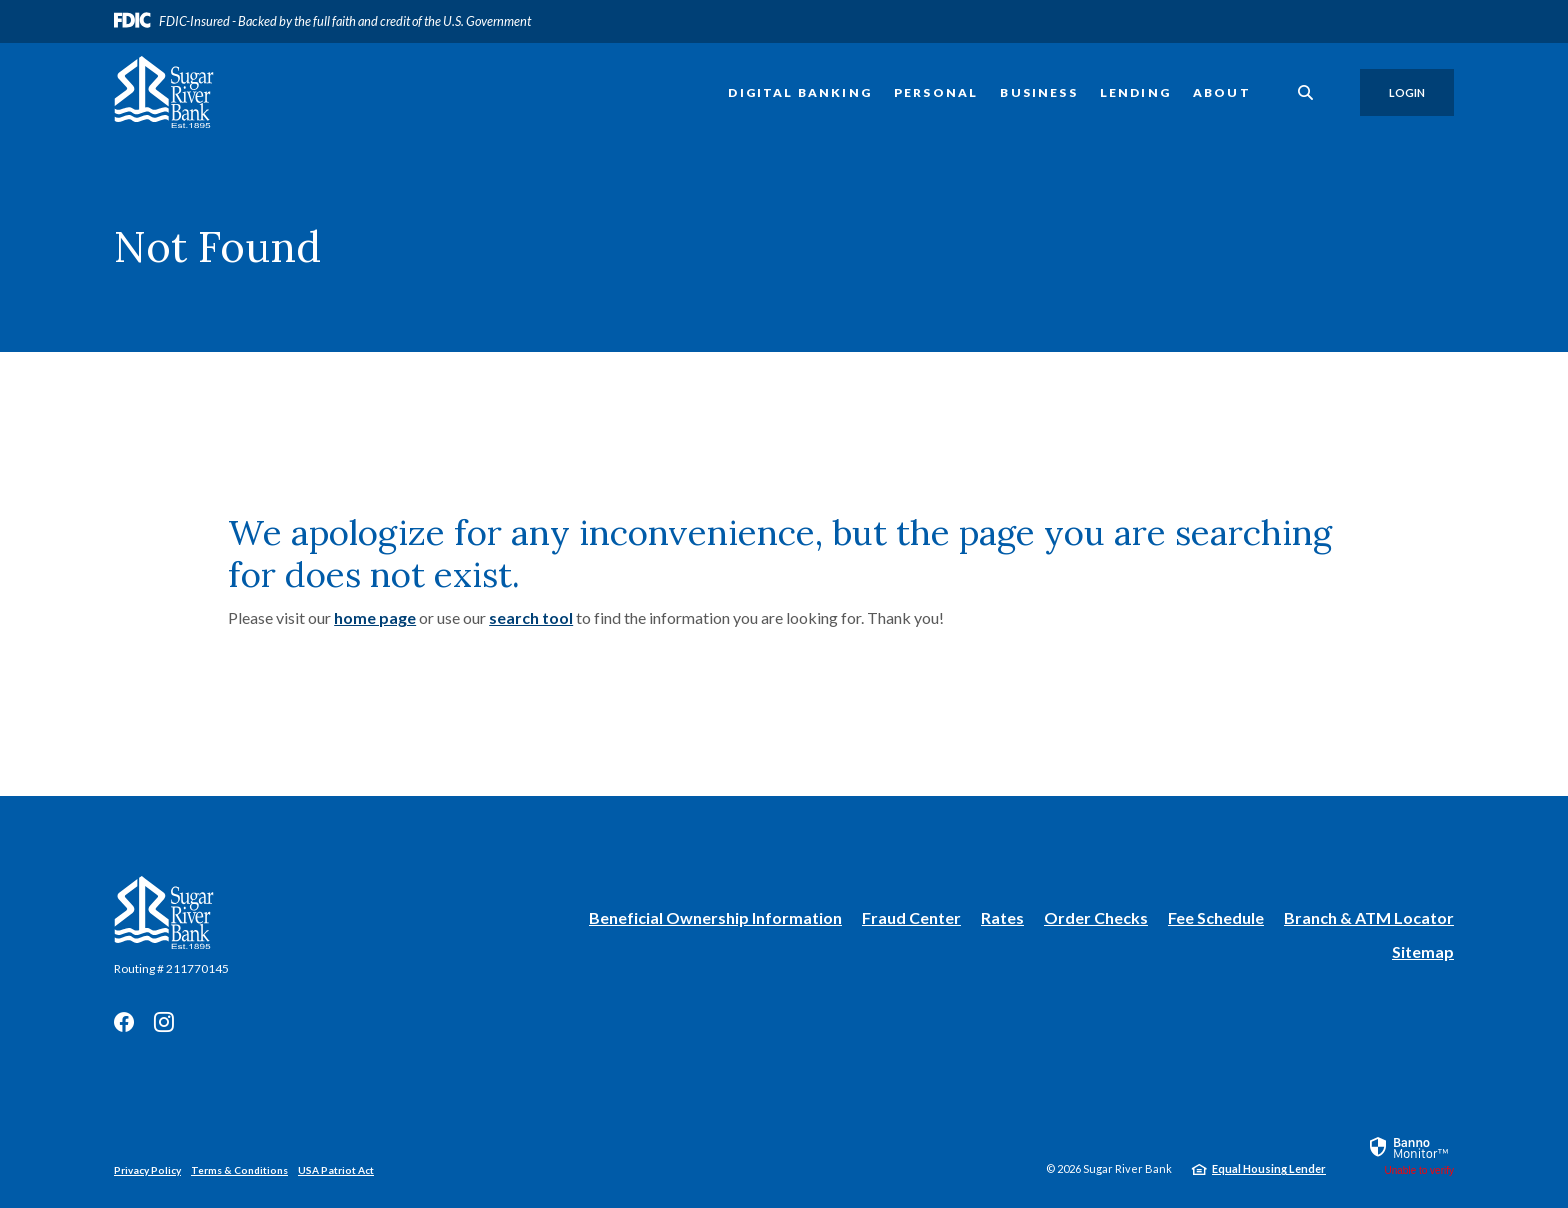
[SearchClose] (1306, 92)
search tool (531, 617)
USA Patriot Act (336, 1170)
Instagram (164, 1022)
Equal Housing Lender (1269, 1168)
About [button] (1222, 92)
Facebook (124, 1022)
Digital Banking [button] (800, 92)
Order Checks (1096, 918)
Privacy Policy (147, 1170)
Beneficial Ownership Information (715, 918)
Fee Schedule (1216, 917)
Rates (1002, 917)
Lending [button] (1135, 92)
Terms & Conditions (239, 1170)
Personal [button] (936, 92)
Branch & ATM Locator (1369, 917)
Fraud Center (911, 917)
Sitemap (1423, 951)
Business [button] (1038, 92)
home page (375, 617)
